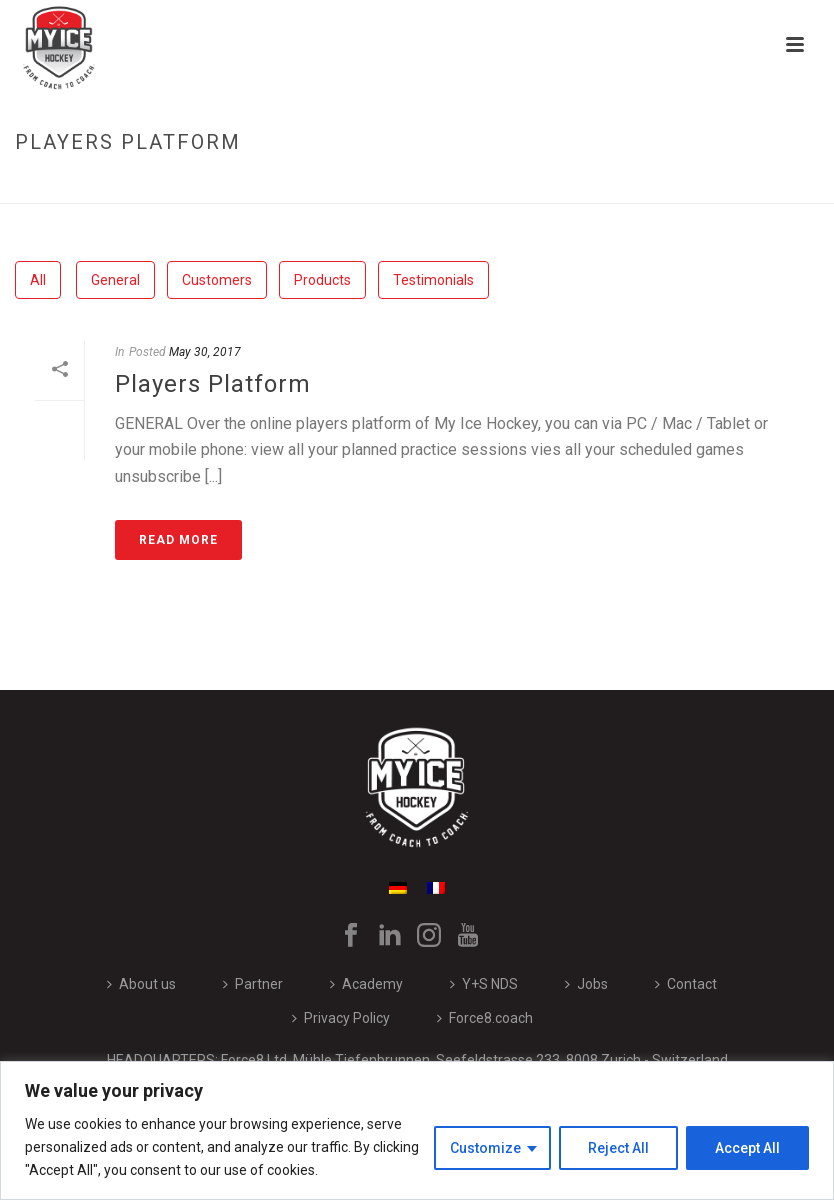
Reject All (618, 1148)
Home (656, 184)
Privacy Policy (341, 1018)
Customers (217, 280)
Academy (366, 984)
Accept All (747, 1148)
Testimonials (433, 280)
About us (141, 984)
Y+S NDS (484, 984)
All (38, 280)
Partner (253, 984)
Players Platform (213, 384)
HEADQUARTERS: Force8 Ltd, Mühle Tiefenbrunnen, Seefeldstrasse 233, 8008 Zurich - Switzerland (417, 1060)
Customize (485, 1148)
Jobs (586, 984)
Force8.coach (485, 1018)
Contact (686, 984)
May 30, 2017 (205, 352)
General (115, 280)
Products (322, 280)
